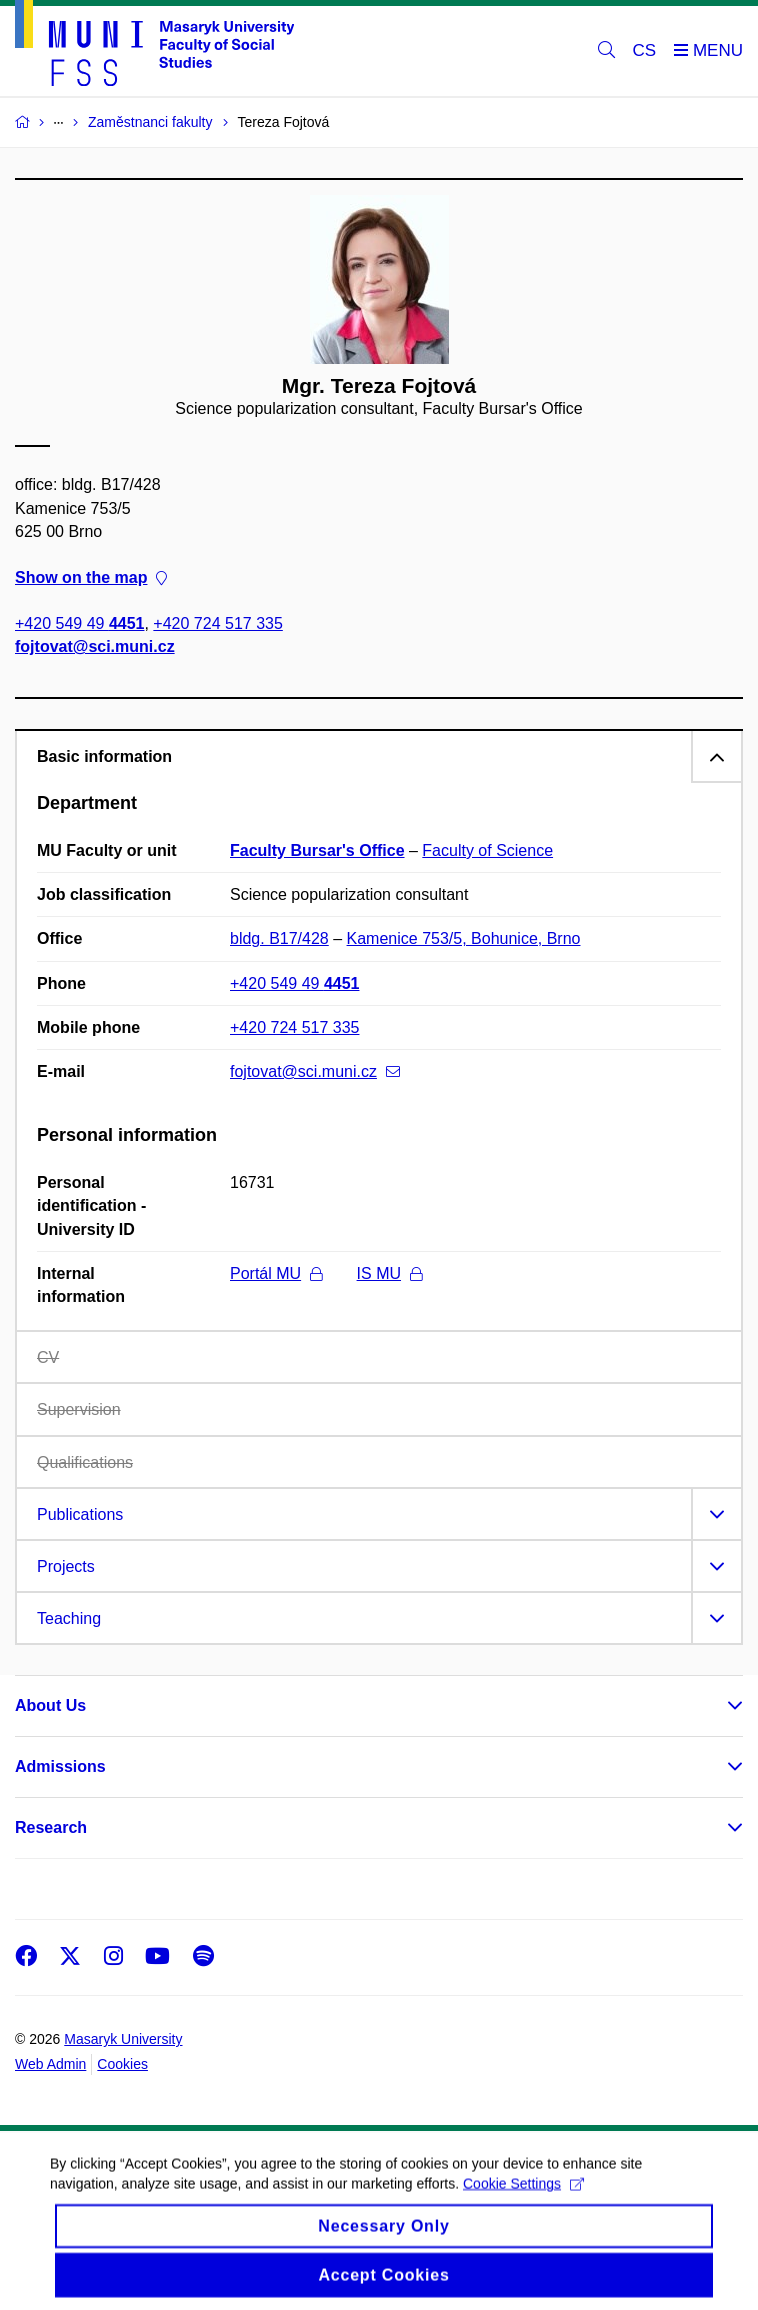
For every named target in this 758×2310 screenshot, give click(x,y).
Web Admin (50, 2064)
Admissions (60, 1766)
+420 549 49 (79, 624)
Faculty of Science (487, 850)
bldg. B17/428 (279, 938)
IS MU (389, 1273)
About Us (50, 1705)
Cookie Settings (523, 2196)
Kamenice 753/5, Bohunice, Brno (464, 938)
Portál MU (276, 1273)
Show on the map (91, 577)
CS (645, 50)
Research (51, 1827)
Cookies (122, 2064)
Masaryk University (123, 2039)
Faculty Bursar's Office (317, 850)
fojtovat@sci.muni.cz (95, 647)
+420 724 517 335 (217, 624)
